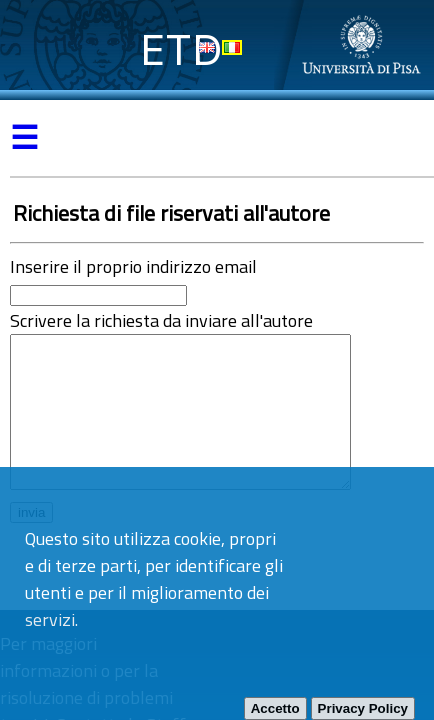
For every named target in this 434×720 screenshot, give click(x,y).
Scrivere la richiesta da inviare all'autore (161, 320)
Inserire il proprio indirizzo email (133, 266)
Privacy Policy (363, 708)
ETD (181, 49)
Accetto (275, 708)
